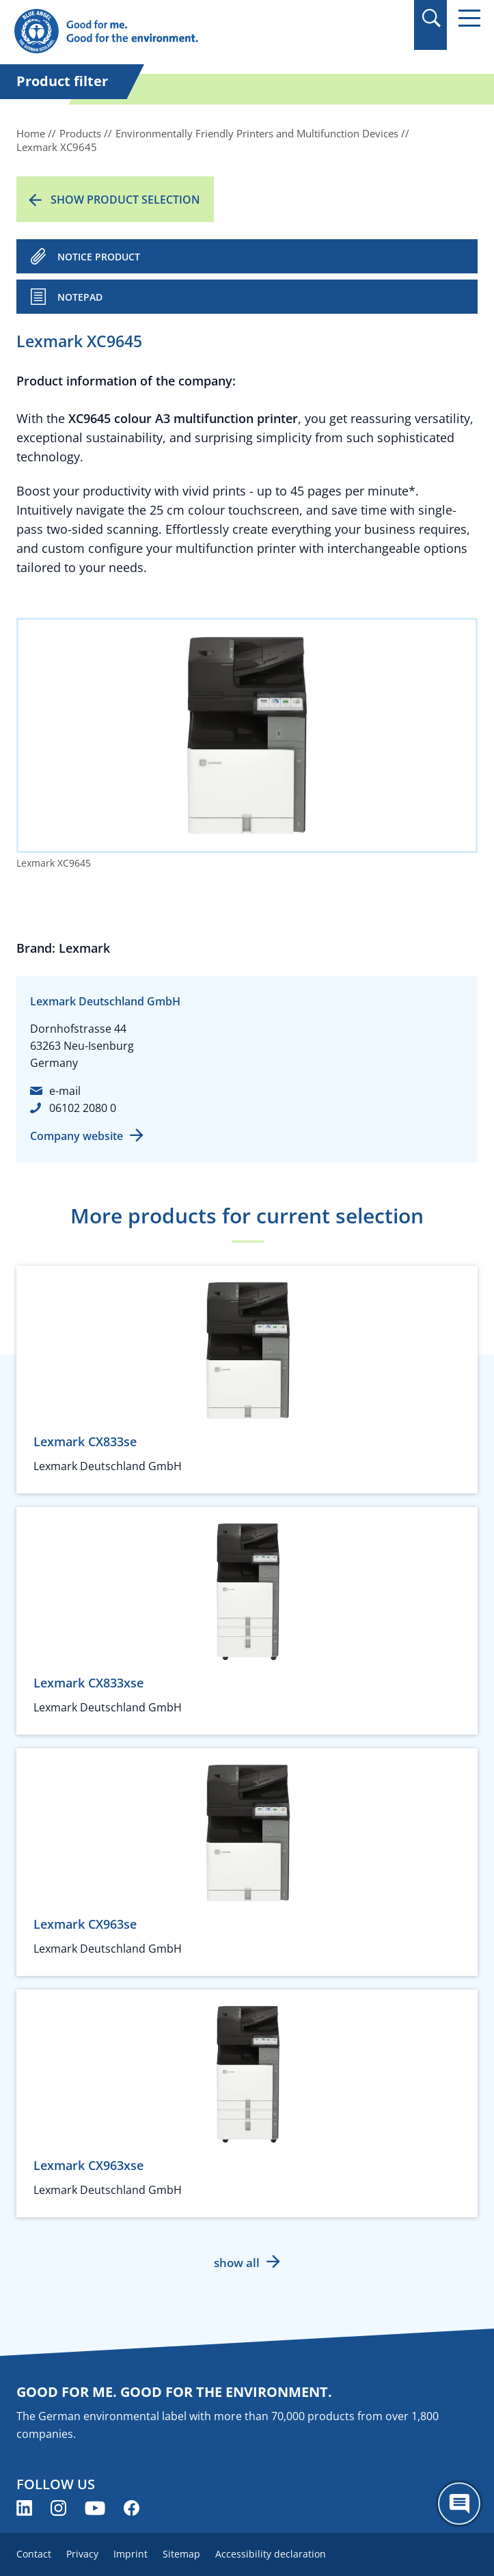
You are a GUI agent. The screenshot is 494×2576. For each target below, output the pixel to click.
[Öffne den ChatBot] (459, 2503)
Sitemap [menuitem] (181, 2553)
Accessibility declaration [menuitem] (270, 2553)
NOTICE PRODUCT (98, 256)
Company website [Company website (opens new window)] (76, 1135)
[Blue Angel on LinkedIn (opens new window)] (24, 2508)
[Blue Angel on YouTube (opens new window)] (95, 2508)
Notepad (79, 296)
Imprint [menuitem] (130, 2553)
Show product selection (125, 199)
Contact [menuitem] (33, 2553)
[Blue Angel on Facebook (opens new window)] (131, 2508)
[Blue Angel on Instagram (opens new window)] (58, 2508)
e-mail (65, 1090)
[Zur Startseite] (177, 32)
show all (237, 2262)
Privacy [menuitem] (82, 2553)
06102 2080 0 (82, 1107)
